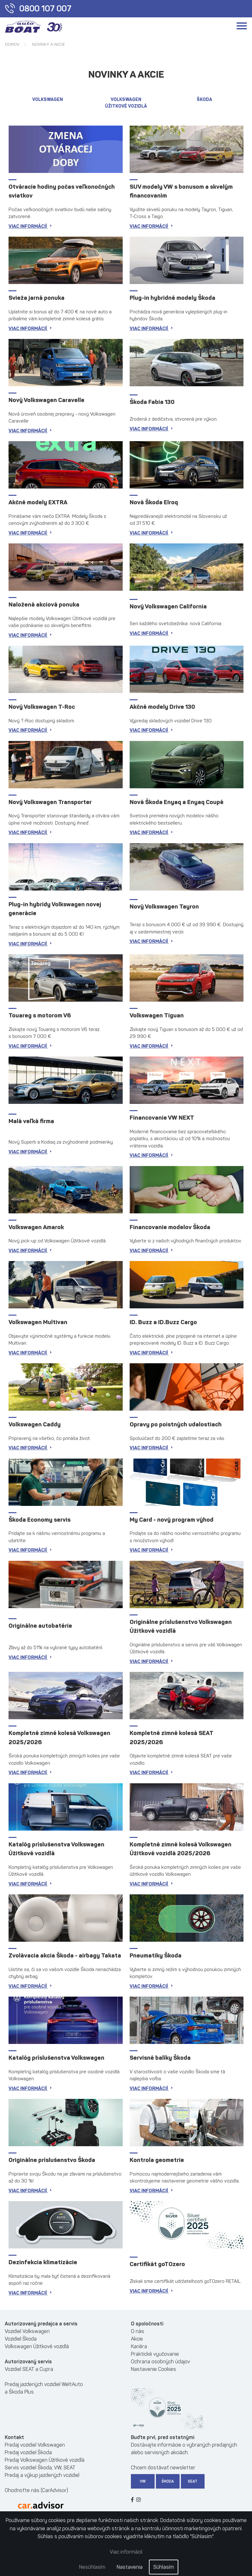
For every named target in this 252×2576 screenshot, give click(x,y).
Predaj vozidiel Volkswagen (35, 2445)
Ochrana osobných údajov (160, 2362)
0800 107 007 (38, 9)
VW (143, 2481)
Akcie (137, 2339)
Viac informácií (126, 2552)
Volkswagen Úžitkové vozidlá (37, 2346)
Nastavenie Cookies (153, 2369)
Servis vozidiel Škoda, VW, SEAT (40, 2468)
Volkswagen (47, 99)
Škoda (204, 99)
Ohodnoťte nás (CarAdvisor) (36, 2490)
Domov (12, 44)
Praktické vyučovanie (155, 2354)
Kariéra (139, 2346)
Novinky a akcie (48, 44)
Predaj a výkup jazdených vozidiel (42, 2475)
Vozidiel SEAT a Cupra (29, 2369)
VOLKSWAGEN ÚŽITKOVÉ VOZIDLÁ (126, 103)
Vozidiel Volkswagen (27, 2331)
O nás (137, 2331)
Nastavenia (130, 2567)
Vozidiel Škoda (21, 2339)
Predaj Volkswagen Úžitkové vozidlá (44, 2460)
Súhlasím (163, 2567)
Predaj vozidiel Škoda (28, 2452)
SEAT (192, 2481)
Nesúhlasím (92, 2567)
